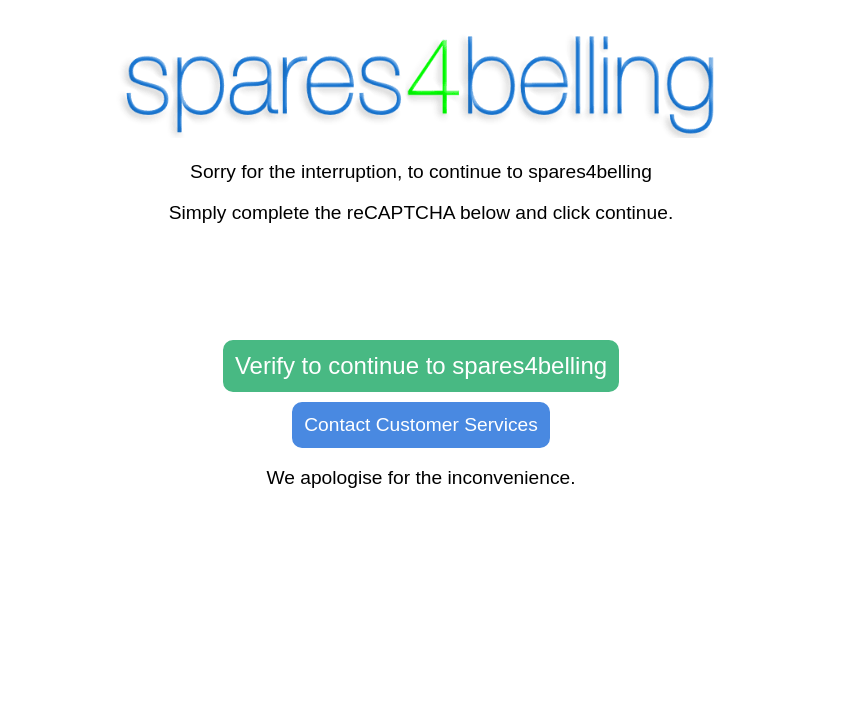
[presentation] (421, 283)
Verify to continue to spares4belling (421, 365)
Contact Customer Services (421, 424)
